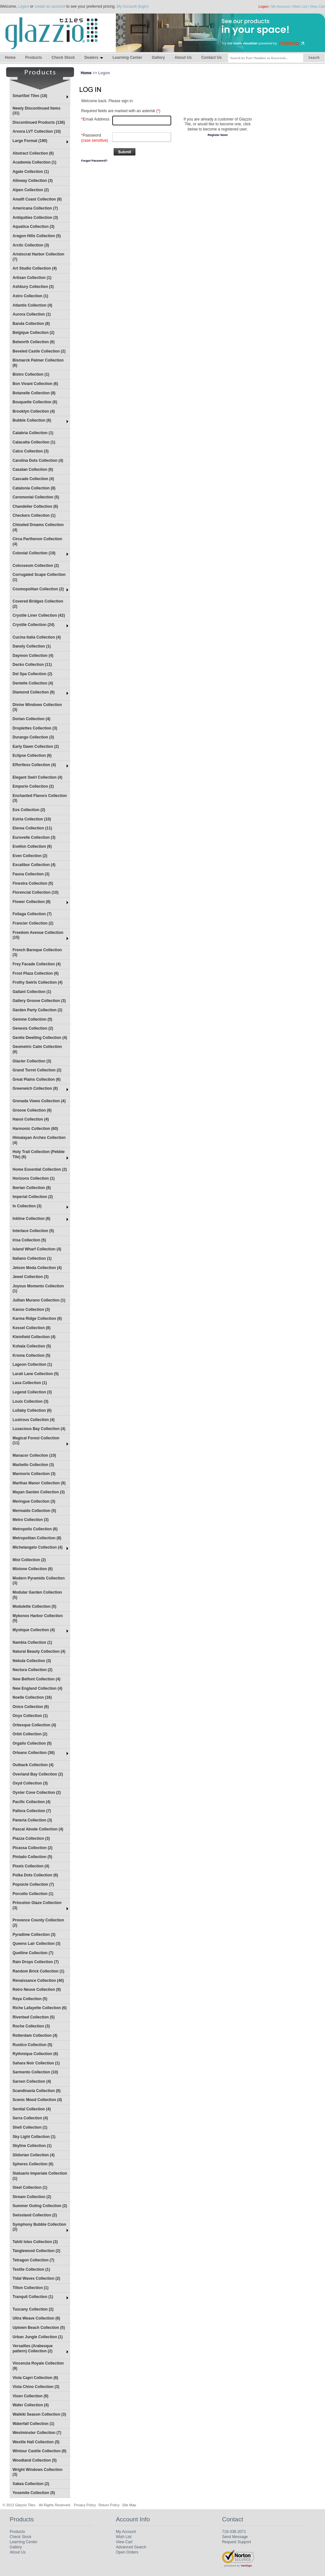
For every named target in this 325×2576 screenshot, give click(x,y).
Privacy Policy (85, 2505)
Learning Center (127, 57)
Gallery (158, 57)
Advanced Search (131, 2547)
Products (33, 57)
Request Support (236, 2542)
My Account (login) (133, 6)
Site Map (129, 2505)
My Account (280, 6)
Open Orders (127, 2552)
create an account (49, 6)
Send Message (235, 2537)
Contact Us (211, 57)
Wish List (299, 6)
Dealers (93, 57)
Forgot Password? (94, 160)
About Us (182, 57)
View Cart (317, 6)
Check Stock (63, 57)
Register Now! (218, 135)
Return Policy (108, 2505)
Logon (23, 6)
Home (10, 57)
